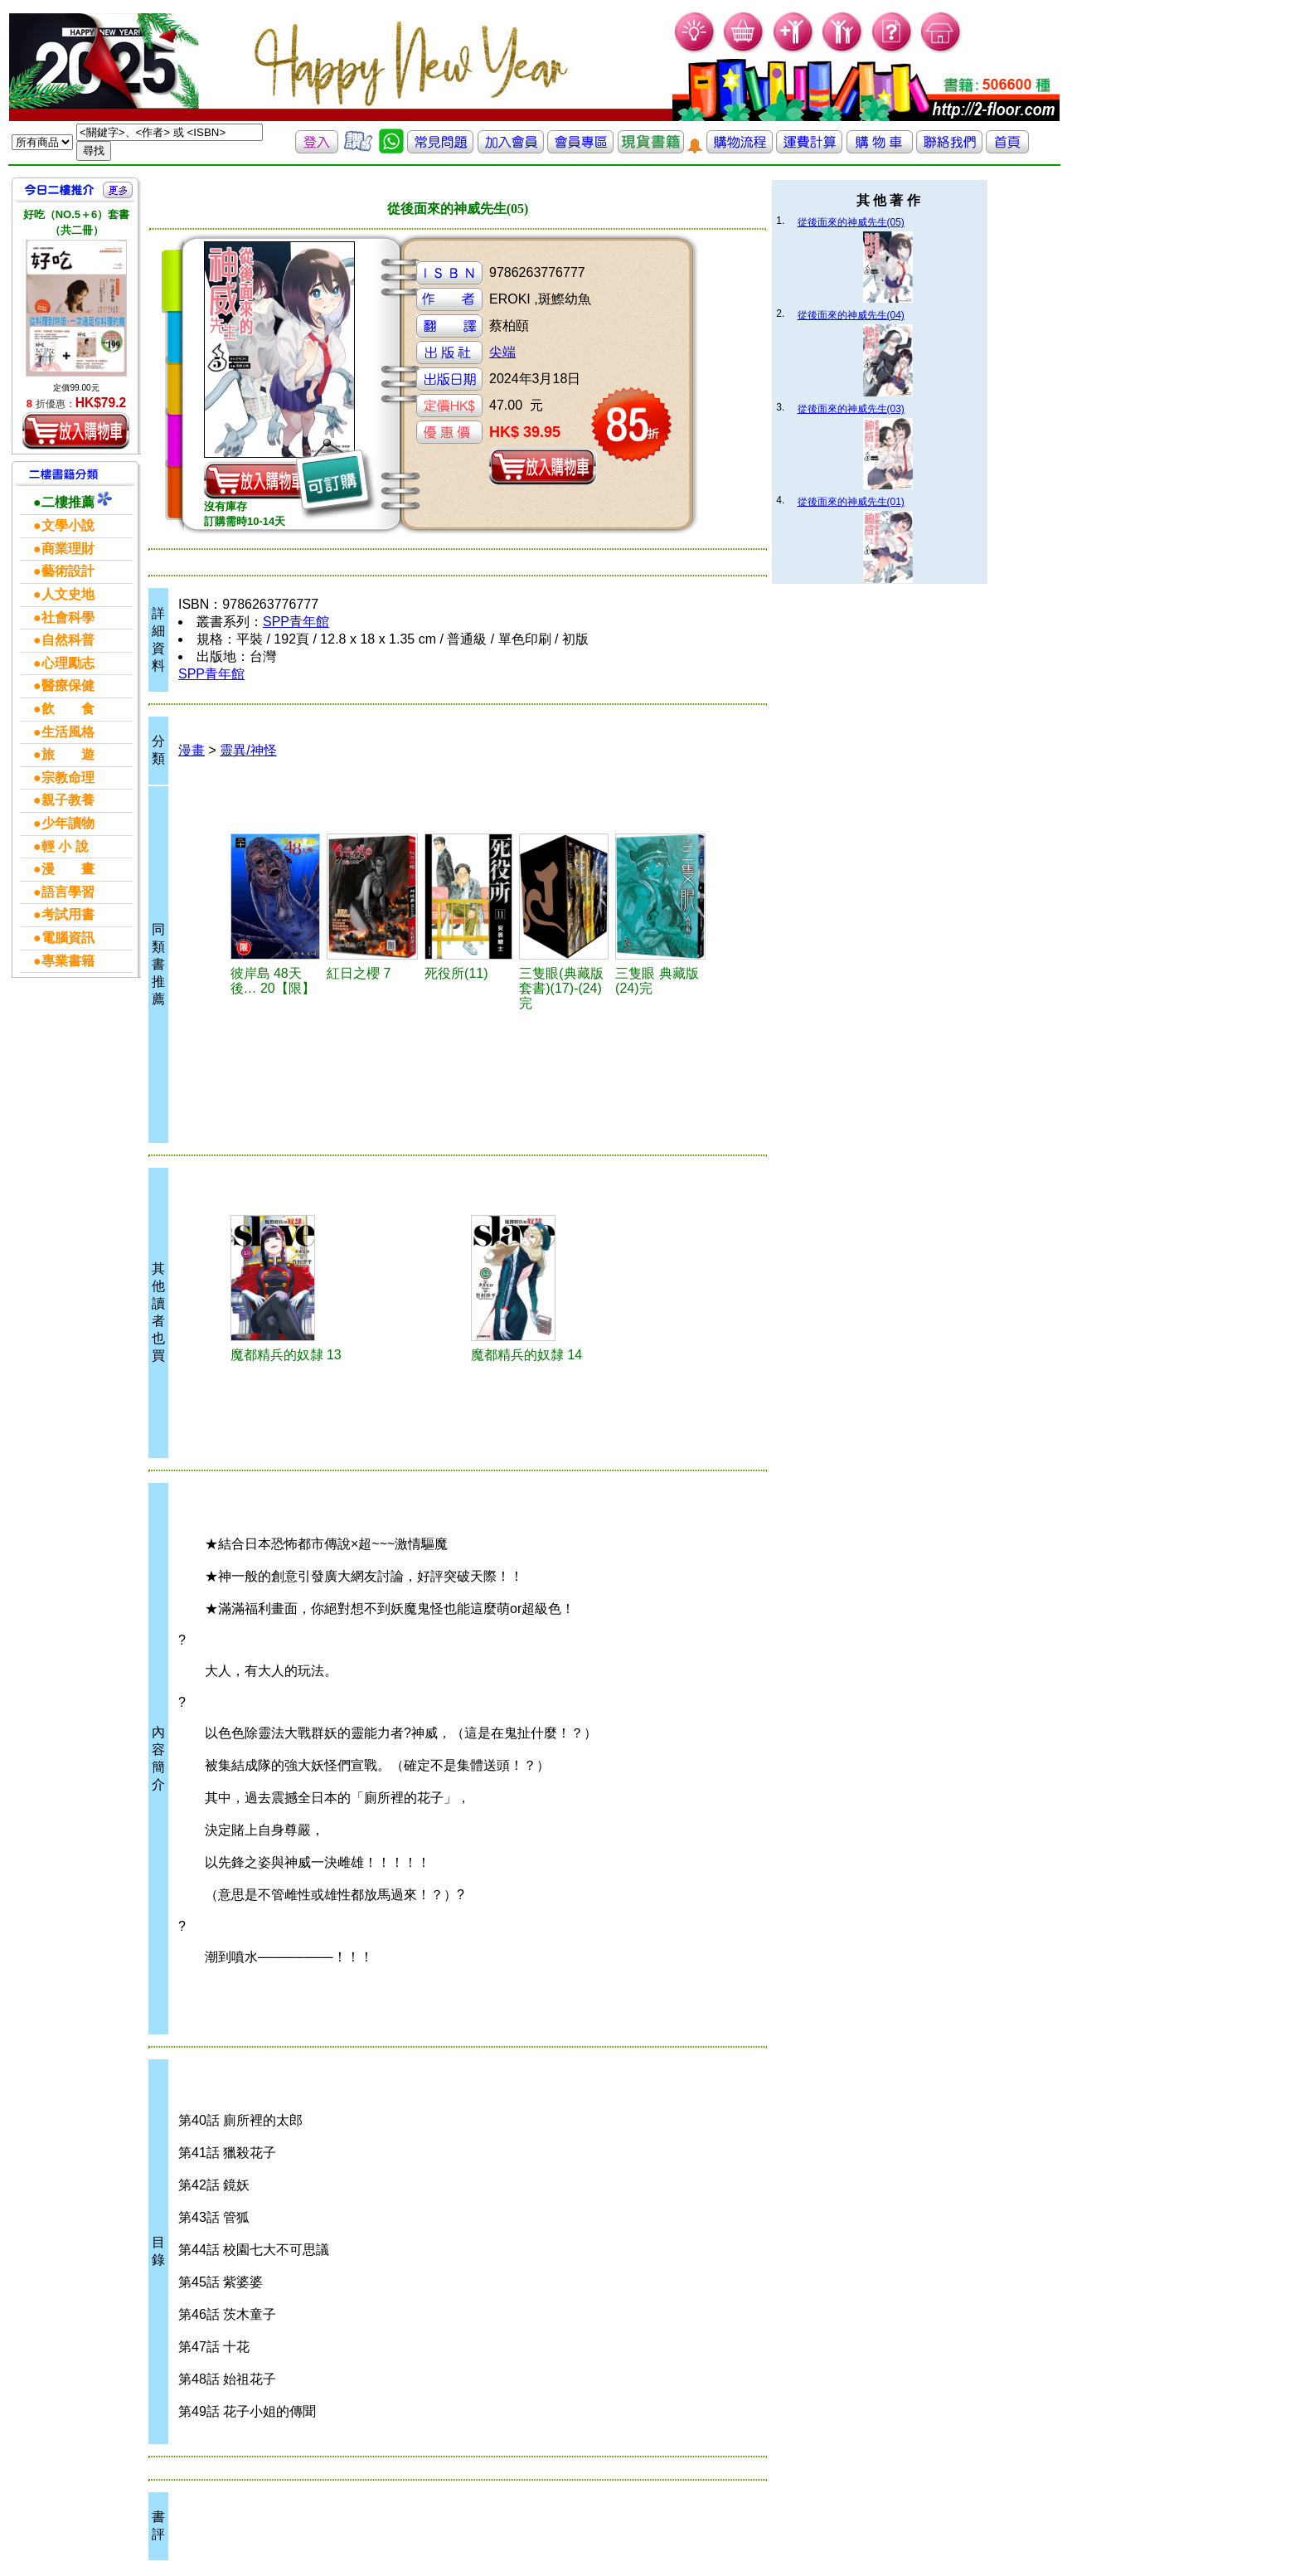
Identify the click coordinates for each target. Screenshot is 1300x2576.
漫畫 (191, 750)
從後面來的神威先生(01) (851, 502)
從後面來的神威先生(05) (851, 222)
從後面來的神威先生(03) (851, 409)
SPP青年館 (296, 622)
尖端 (502, 352)
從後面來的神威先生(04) (851, 315)
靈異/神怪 (248, 750)
